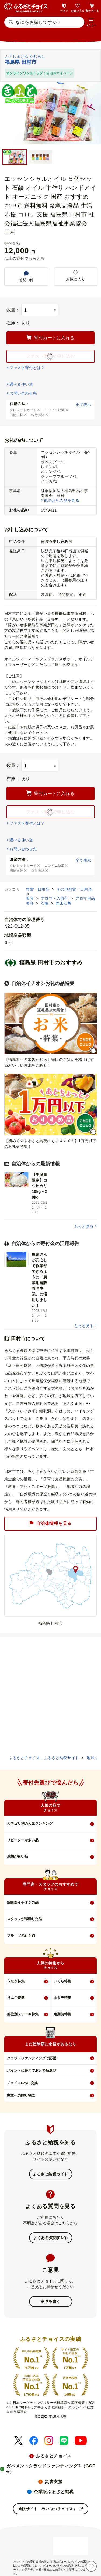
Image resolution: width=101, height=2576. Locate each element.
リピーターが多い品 (23, 1840)
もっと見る (83, 1226)
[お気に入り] (91, 2566)
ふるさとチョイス (53, 2456)
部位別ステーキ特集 (23, 2014)
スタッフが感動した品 (24, 1919)
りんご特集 (16, 1998)
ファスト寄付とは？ (26, 367)
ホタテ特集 (62, 1998)
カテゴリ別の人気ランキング (30, 1824)
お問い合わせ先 (23, 393)
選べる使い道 (21, 384)
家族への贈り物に (21, 2095)
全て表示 (83, 404)
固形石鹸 (63, 903)
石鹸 (45, 903)
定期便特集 (62, 2014)
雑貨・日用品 (38, 889)
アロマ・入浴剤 (55, 898)
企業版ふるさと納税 (54, 2491)
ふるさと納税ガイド (50, 2174)
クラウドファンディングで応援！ (33, 2058)
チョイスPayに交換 (22, 2083)
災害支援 (53, 2481)
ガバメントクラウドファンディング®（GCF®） (50, 2469)
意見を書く (50, 2301)
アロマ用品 (85, 898)
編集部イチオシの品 (23, 1902)
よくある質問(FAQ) (50, 2238)
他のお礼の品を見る (61, 500)
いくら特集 (62, 1981)
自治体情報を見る (50, 1523)
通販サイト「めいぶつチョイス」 (50, 2508)
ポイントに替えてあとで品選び (31, 2071)
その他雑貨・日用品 (74, 889)
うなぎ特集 (16, 1981)
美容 (30, 898)
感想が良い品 (17, 1856)
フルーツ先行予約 (21, 1935)
